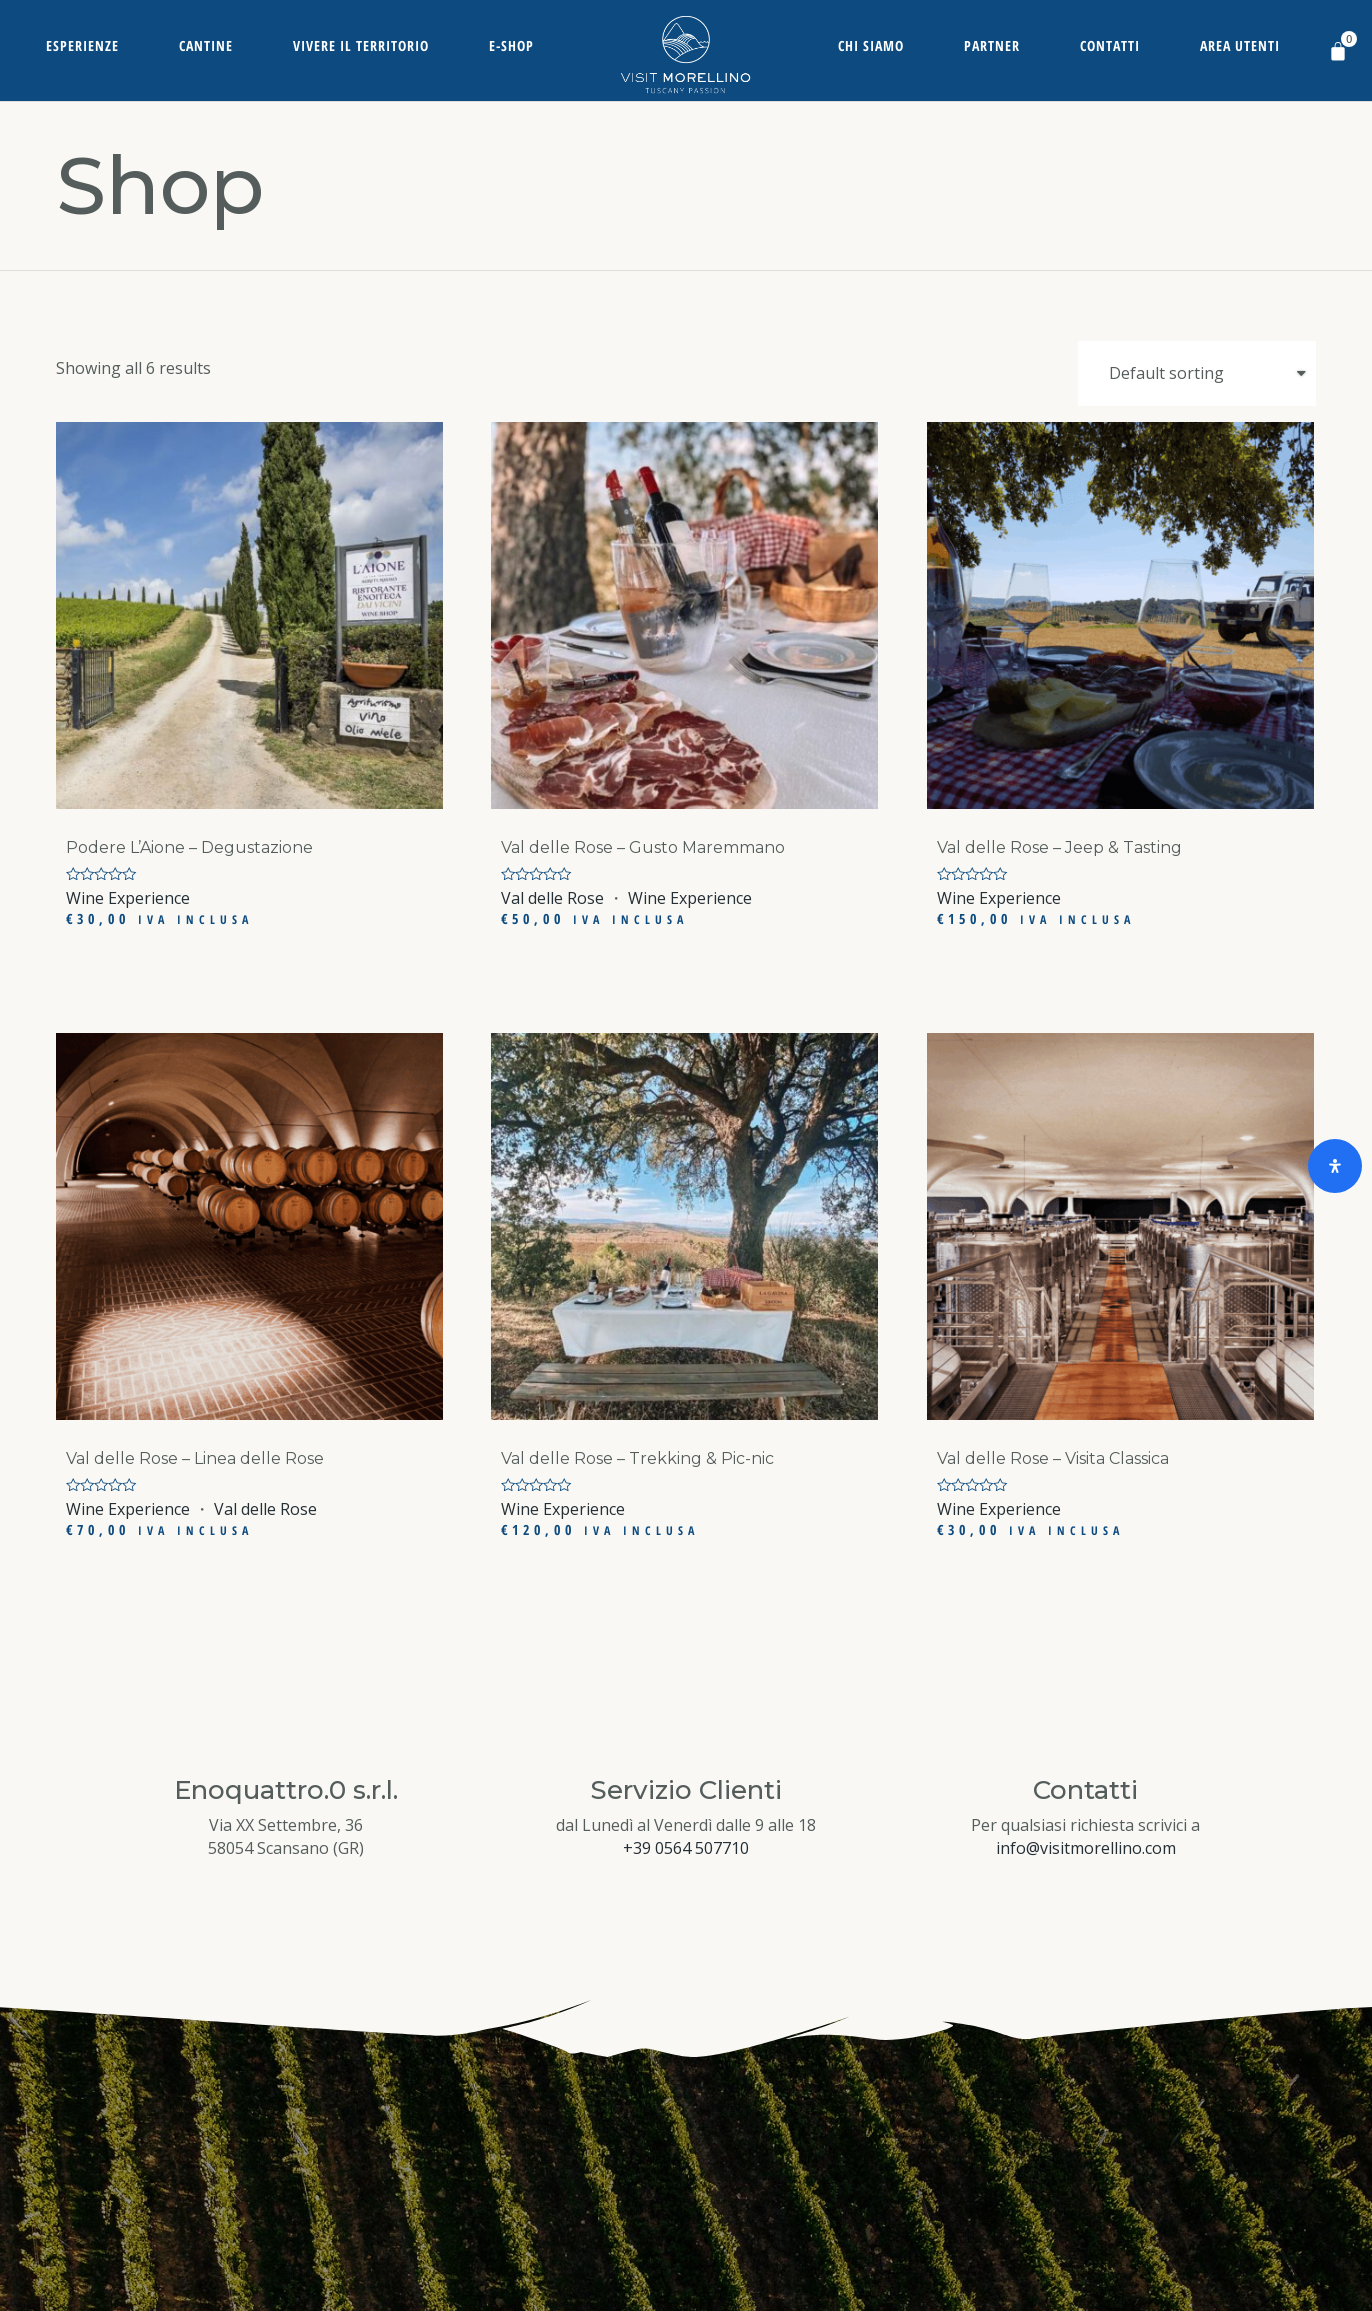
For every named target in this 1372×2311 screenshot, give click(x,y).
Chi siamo (871, 45)
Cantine (206, 45)
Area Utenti (1240, 45)
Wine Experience (128, 898)
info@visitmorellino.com (1086, 1848)
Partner (992, 45)
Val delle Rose (552, 898)
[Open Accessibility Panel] (1335, 1166)
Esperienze (82, 45)
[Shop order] (1197, 373)
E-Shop (511, 45)
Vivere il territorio (361, 45)
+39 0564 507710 (686, 1848)
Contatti (1110, 45)
